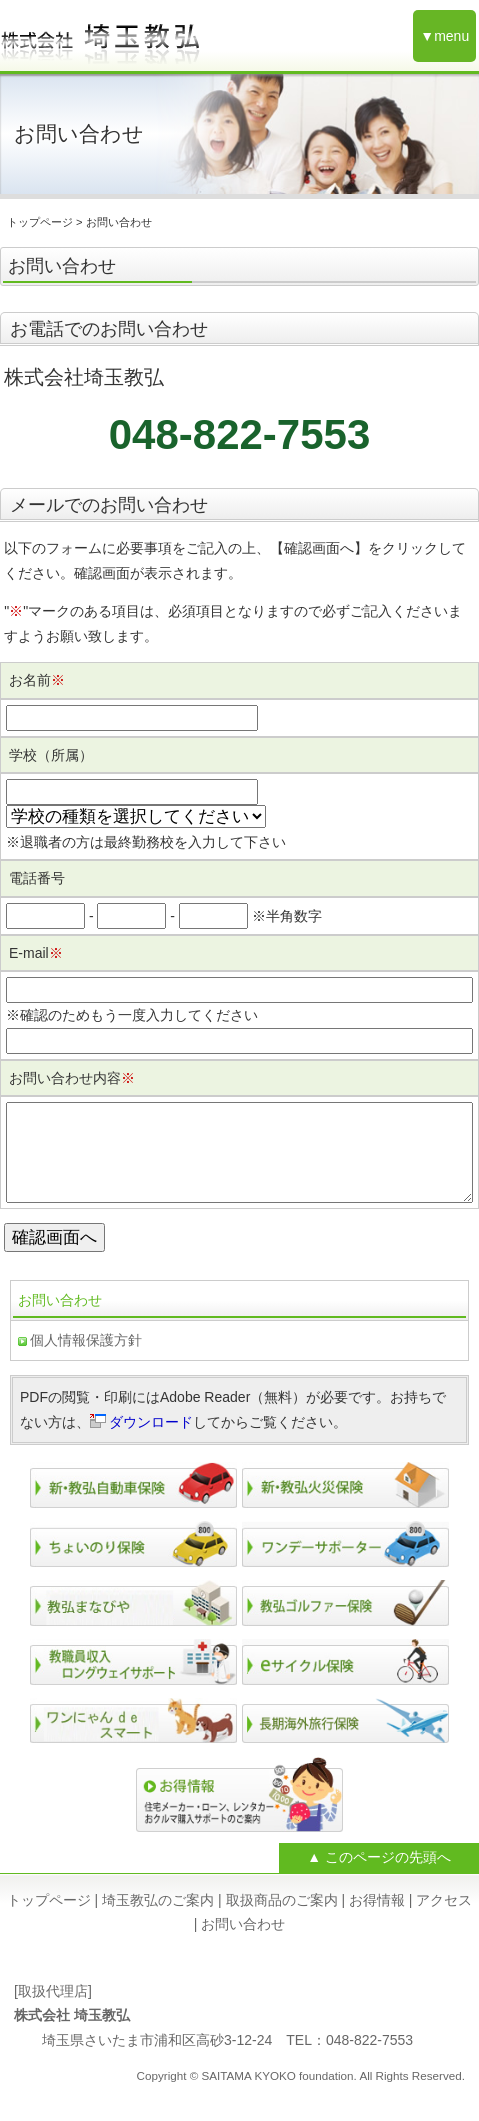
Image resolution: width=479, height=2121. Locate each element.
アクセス (444, 1920)
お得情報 (377, 1920)
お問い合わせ (60, 1320)
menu (451, 36)
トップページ (40, 222)
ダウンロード (151, 1442)
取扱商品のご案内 (282, 1920)
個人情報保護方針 (86, 1360)
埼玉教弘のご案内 (158, 1920)
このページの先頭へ (388, 1877)
